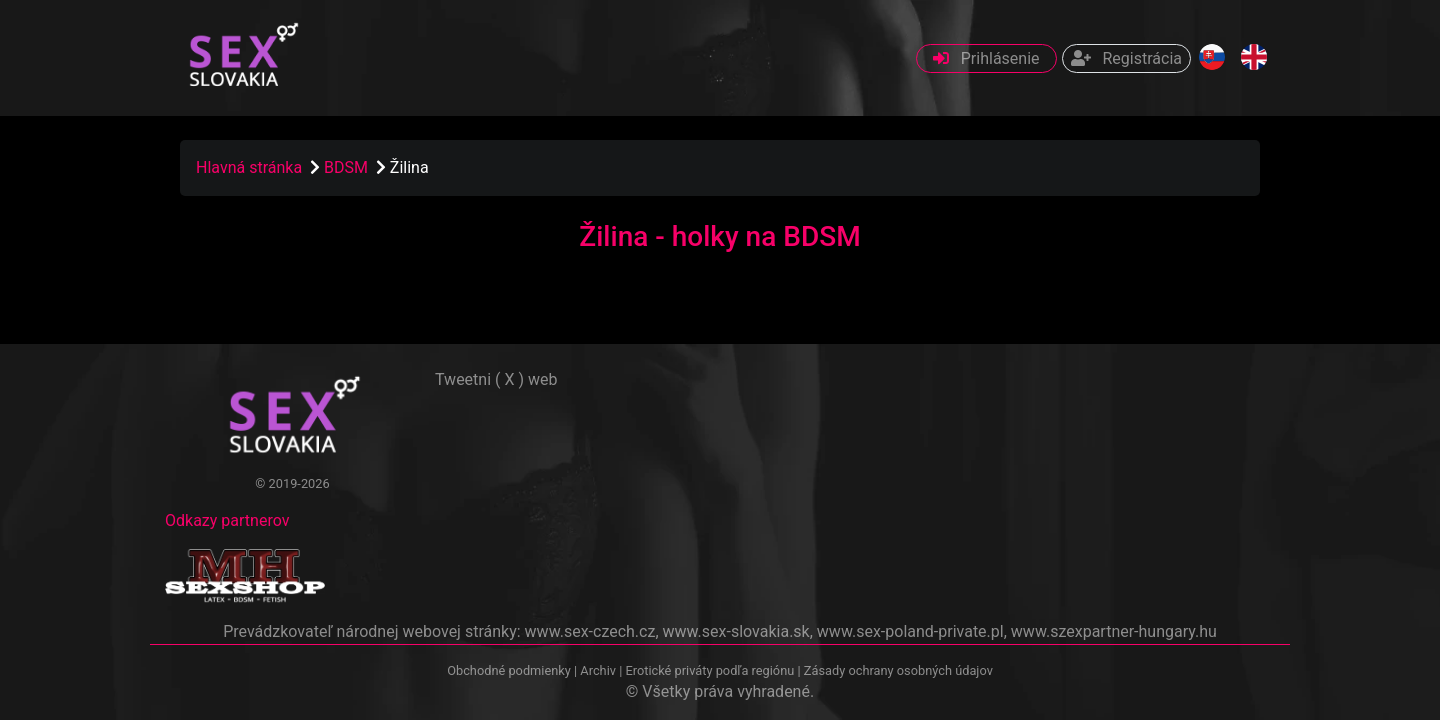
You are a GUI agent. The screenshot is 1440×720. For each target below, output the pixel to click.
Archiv (598, 670)
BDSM (348, 167)
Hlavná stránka (249, 167)
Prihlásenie (986, 58)
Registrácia (1126, 58)
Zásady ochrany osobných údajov (898, 670)
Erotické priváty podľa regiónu (709, 670)
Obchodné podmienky (510, 670)
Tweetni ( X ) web (496, 379)
